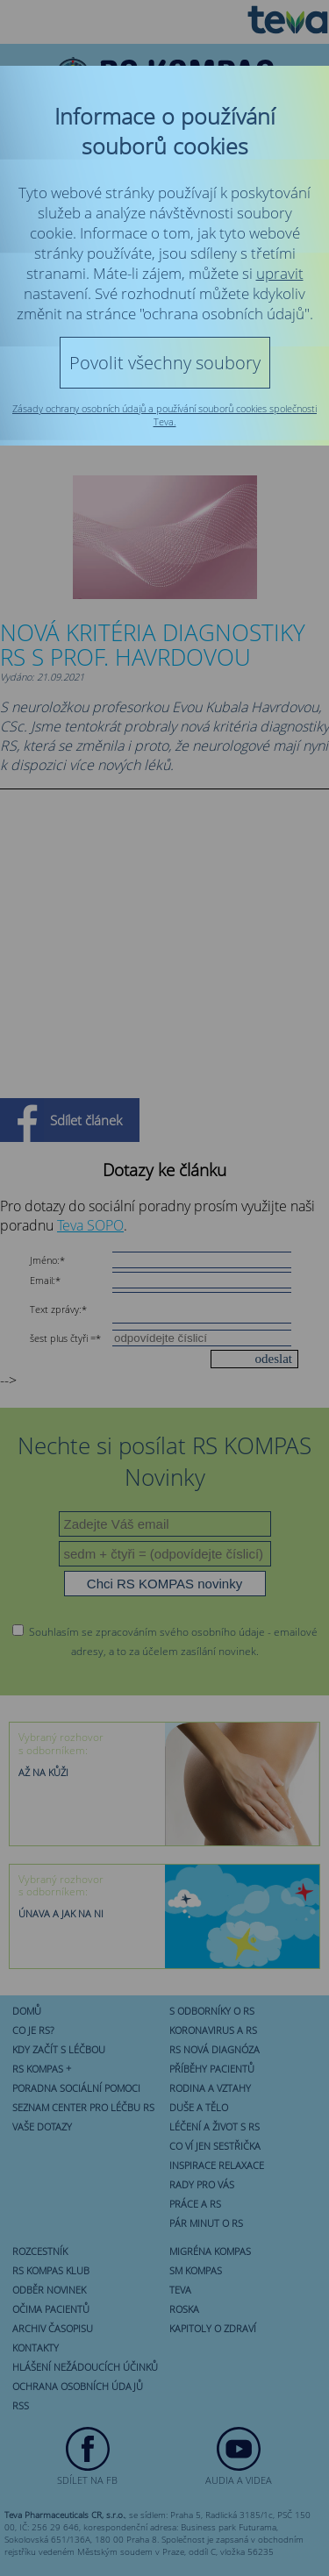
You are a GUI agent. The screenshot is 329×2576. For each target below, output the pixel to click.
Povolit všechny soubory (165, 363)
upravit (280, 273)
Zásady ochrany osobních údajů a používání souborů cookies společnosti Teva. (164, 415)
